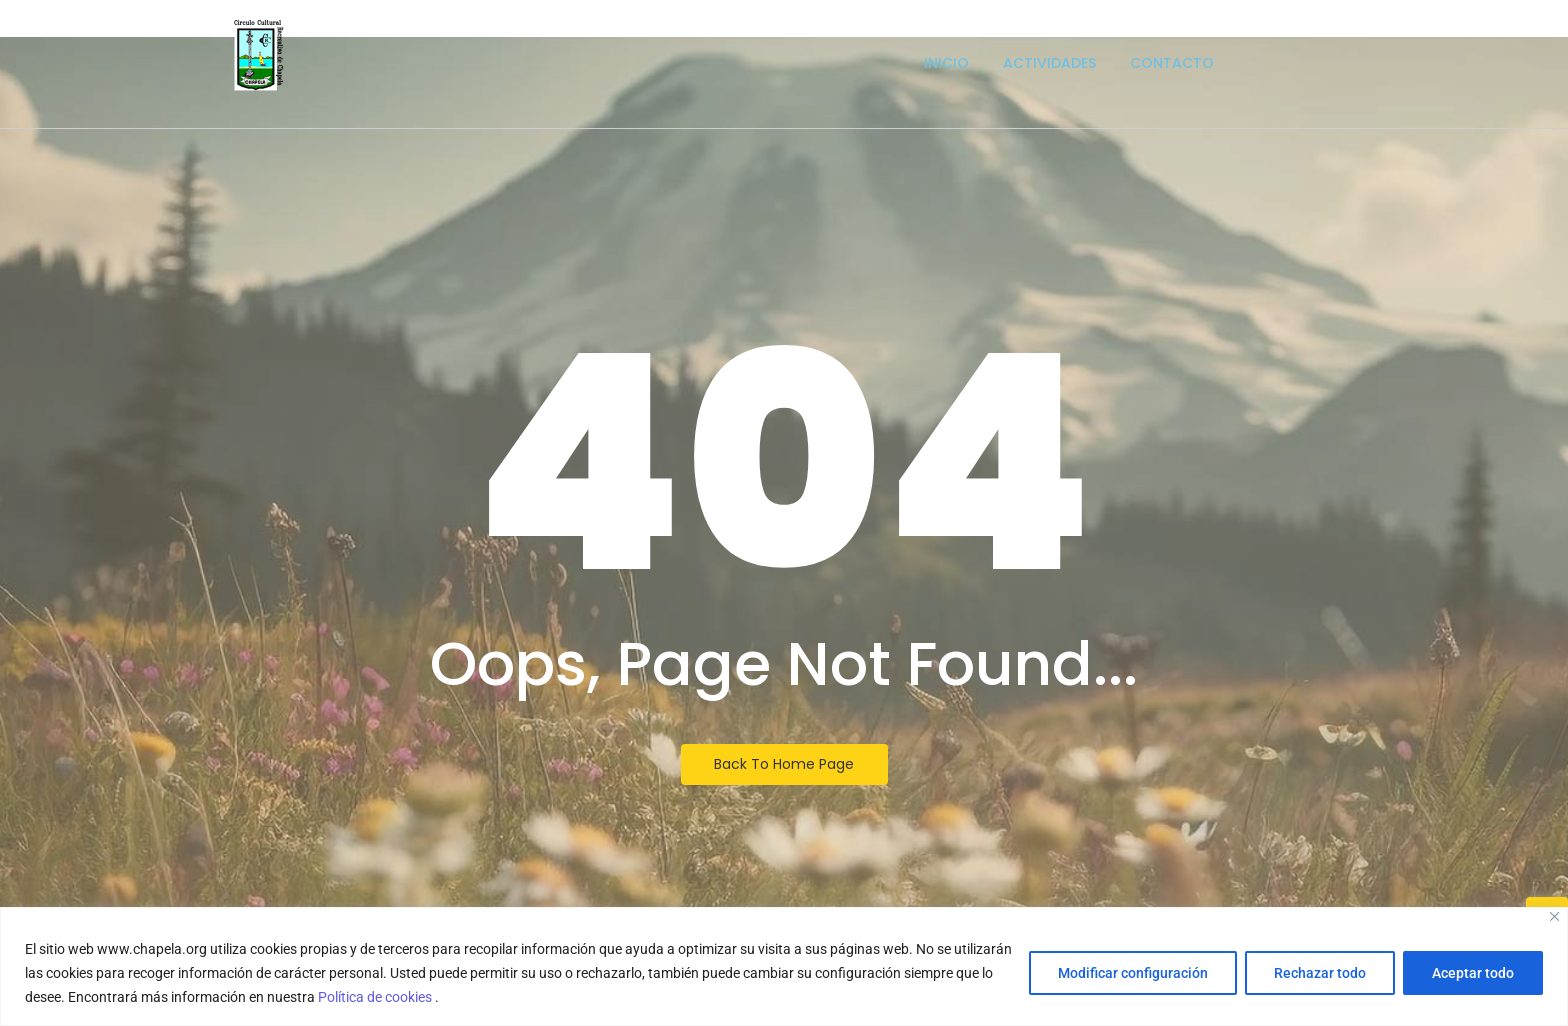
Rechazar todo (1320, 973)
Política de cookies (376, 997)
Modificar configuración (1133, 973)
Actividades (1049, 63)
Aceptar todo (1473, 973)
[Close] (1554, 916)
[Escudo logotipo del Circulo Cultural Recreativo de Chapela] (259, 55)
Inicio (946, 63)
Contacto (1172, 63)
